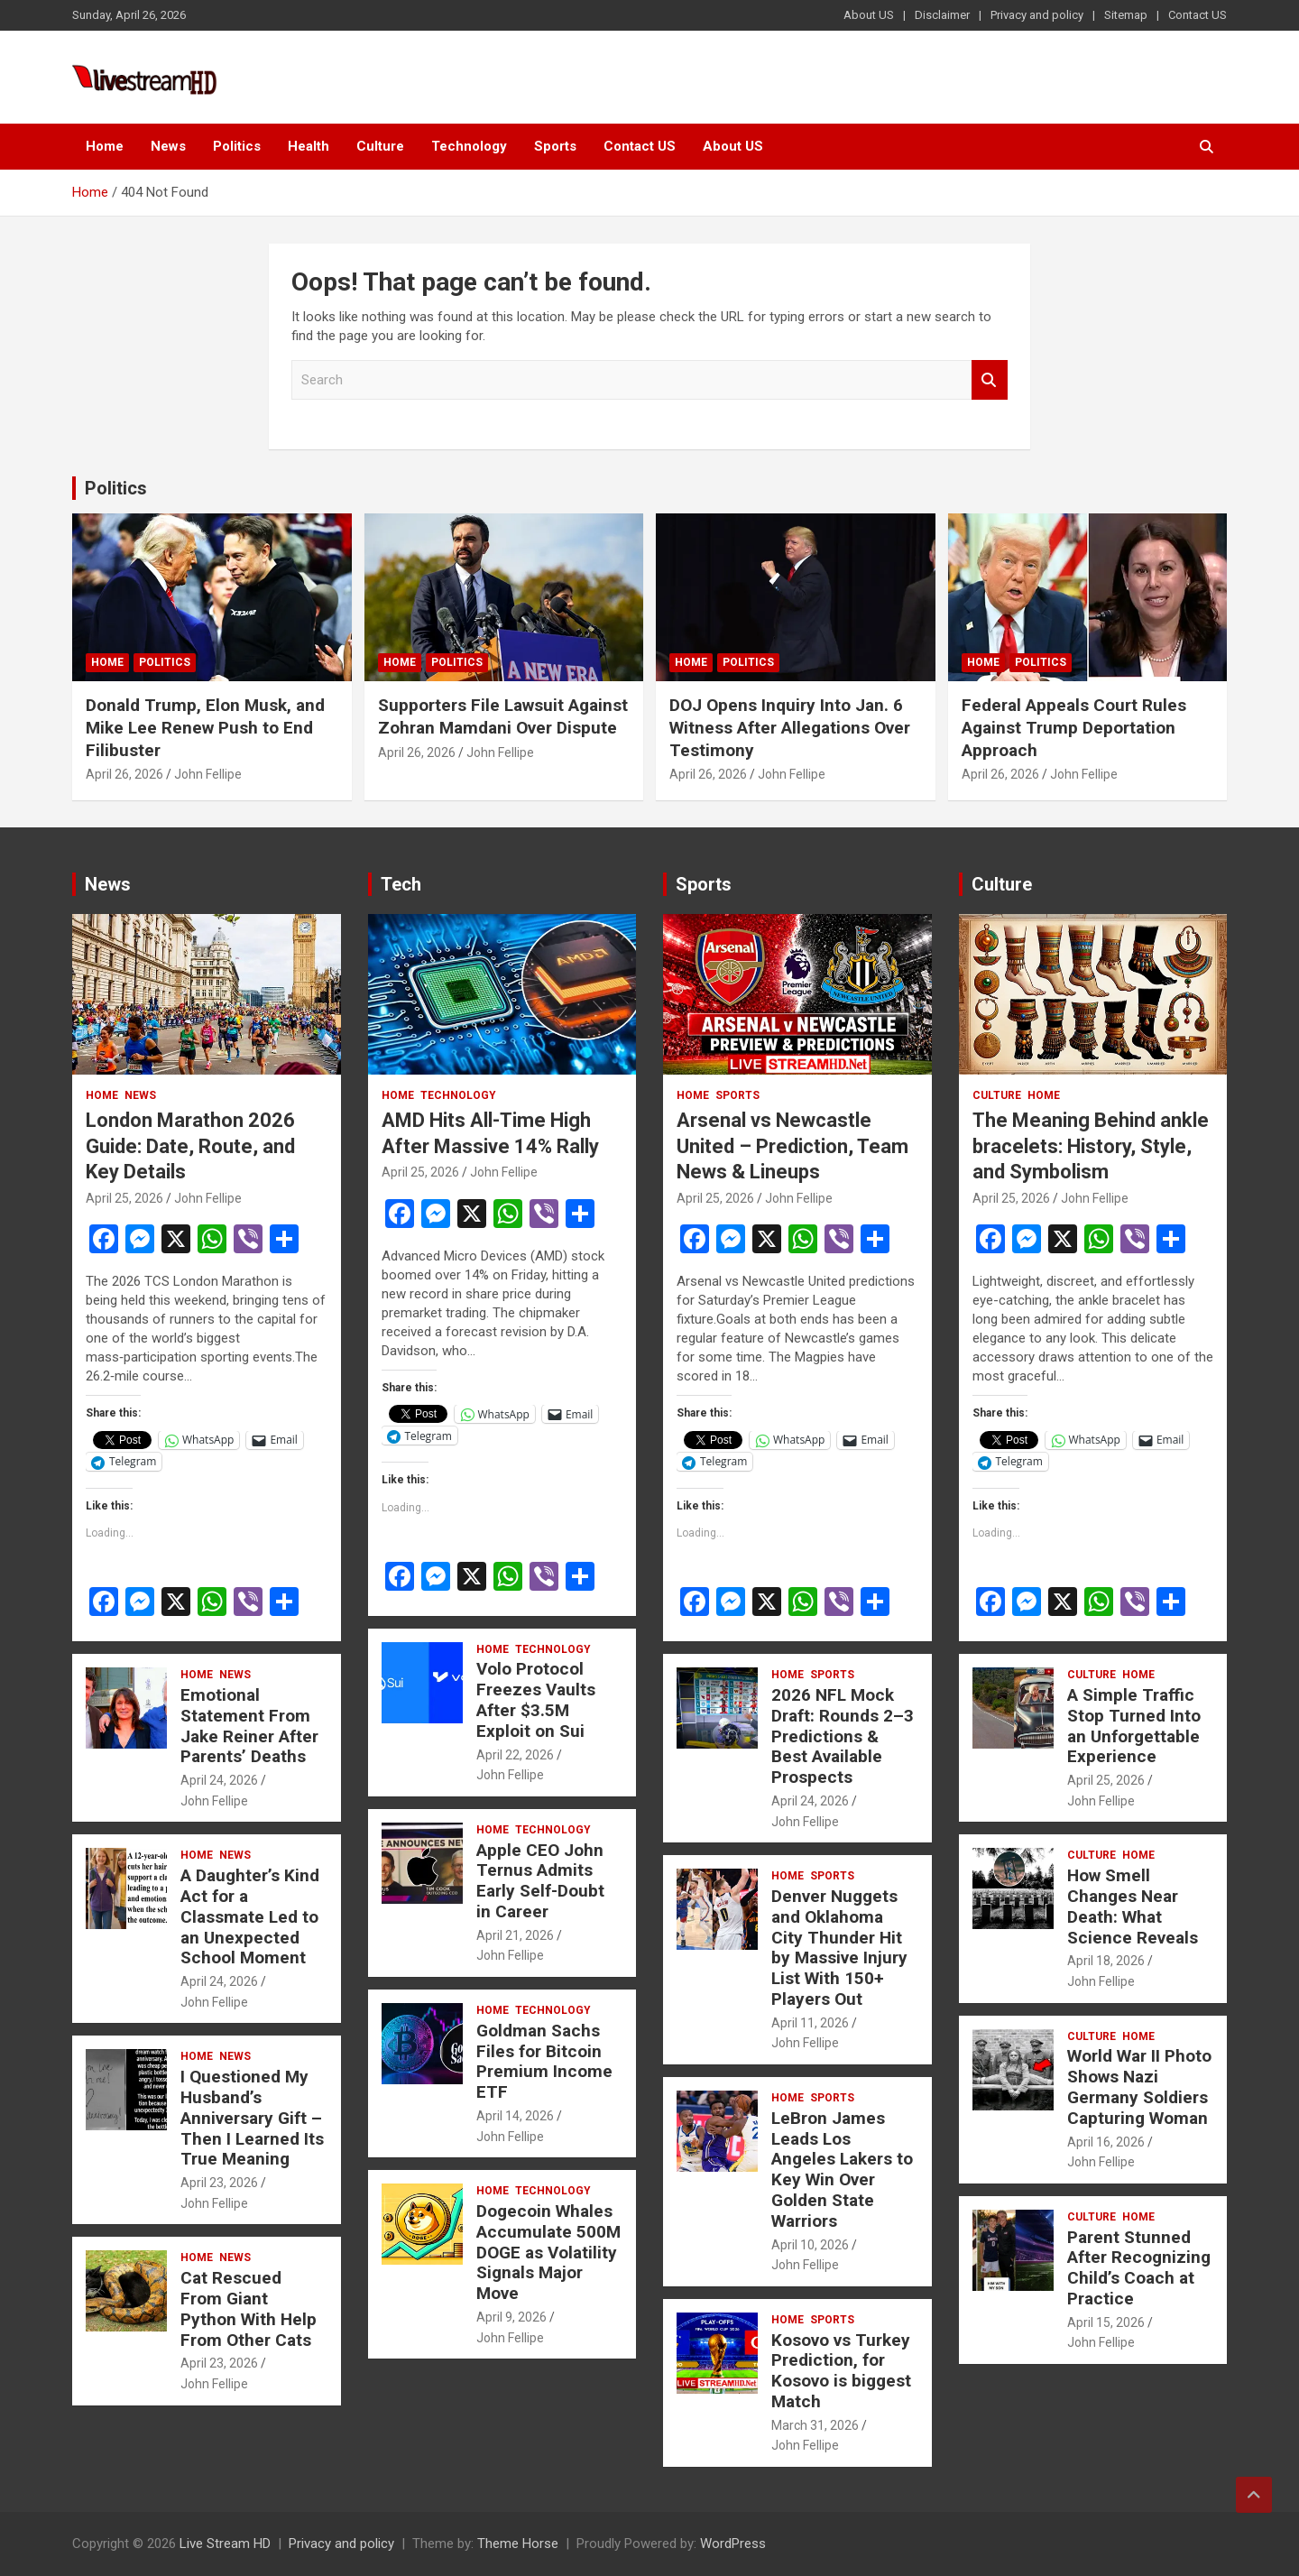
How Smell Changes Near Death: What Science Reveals (1132, 1906)
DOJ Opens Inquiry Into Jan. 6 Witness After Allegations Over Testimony (789, 727)
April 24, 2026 (219, 1780)
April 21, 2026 (515, 1935)
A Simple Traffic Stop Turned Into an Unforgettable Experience (1134, 1726)
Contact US (1197, 15)
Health (308, 146)
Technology (469, 146)
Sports (555, 146)
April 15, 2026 (1106, 2322)
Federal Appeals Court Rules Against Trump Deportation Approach (1074, 727)
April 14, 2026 (515, 2116)
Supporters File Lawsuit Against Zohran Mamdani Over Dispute (503, 716)
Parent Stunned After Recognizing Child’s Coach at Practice (1139, 2268)
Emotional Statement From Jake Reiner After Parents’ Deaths (249, 1726)
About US (868, 15)
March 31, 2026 (815, 2425)
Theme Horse (517, 2543)
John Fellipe (208, 774)
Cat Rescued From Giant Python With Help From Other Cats (248, 2308)
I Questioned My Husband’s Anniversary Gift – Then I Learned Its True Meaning (252, 2117)
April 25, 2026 (124, 1198)
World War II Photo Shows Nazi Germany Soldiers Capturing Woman (1139, 2086)
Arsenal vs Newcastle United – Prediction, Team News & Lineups (792, 1146)
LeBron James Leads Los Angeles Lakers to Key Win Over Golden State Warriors (842, 2169)
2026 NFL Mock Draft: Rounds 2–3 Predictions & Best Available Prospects (842, 1736)
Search (990, 380)
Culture (380, 146)
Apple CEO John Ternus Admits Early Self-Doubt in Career (540, 1881)
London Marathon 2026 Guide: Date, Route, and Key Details (190, 1146)
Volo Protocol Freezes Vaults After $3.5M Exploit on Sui (535, 1699)
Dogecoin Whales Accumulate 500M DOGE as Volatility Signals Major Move (548, 2252)
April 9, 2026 (511, 2317)
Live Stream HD (225, 2543)
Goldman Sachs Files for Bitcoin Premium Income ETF (544, 2061)
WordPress (733, 2543)
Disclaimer (942, 15)
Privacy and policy (1036, 15)
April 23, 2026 (219, 2182)
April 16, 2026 (1106, 2142)
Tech (401, 884)
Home (105, 146)
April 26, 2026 (124, 774)
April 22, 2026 (515, 1755)
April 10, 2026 (810, 2245)
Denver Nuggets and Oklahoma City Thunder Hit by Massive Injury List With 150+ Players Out (839, 1947)
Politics (237, 146)
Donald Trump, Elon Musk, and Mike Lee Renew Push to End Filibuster (205, 727)
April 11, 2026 (810, 2023)
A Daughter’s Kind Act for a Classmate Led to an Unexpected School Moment (249, 1916)
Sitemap (1125, 15)
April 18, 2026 (1106, 1960)
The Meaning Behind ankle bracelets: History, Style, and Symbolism (1090, 1146)
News (168, 146)
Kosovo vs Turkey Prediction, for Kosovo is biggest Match (841, 2371)
